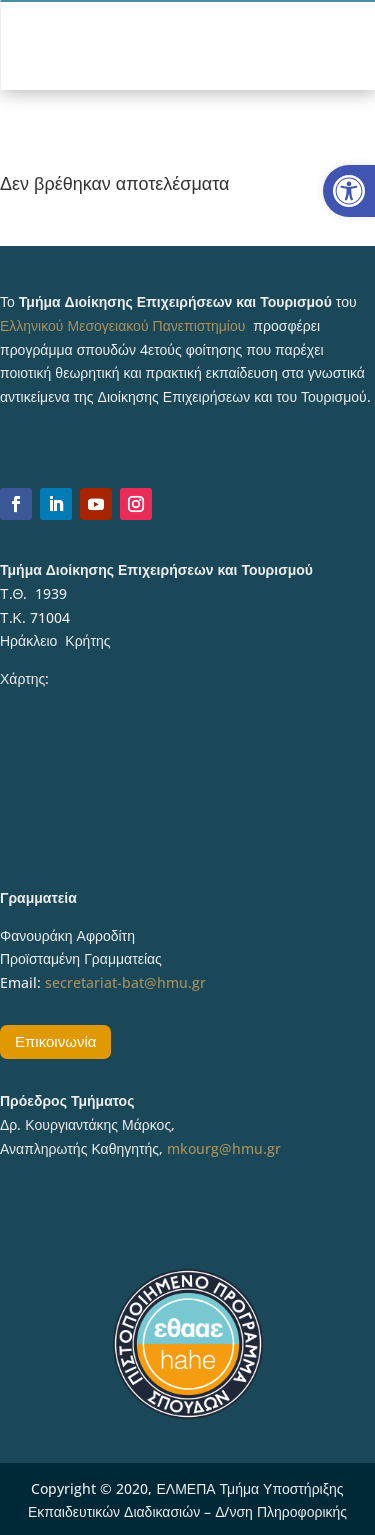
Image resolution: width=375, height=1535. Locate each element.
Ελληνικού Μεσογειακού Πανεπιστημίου (122, 325)
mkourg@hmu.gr (224, 1148)
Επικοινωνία (55, 1041)
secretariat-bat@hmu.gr (125, 982)
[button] (349, 191)
